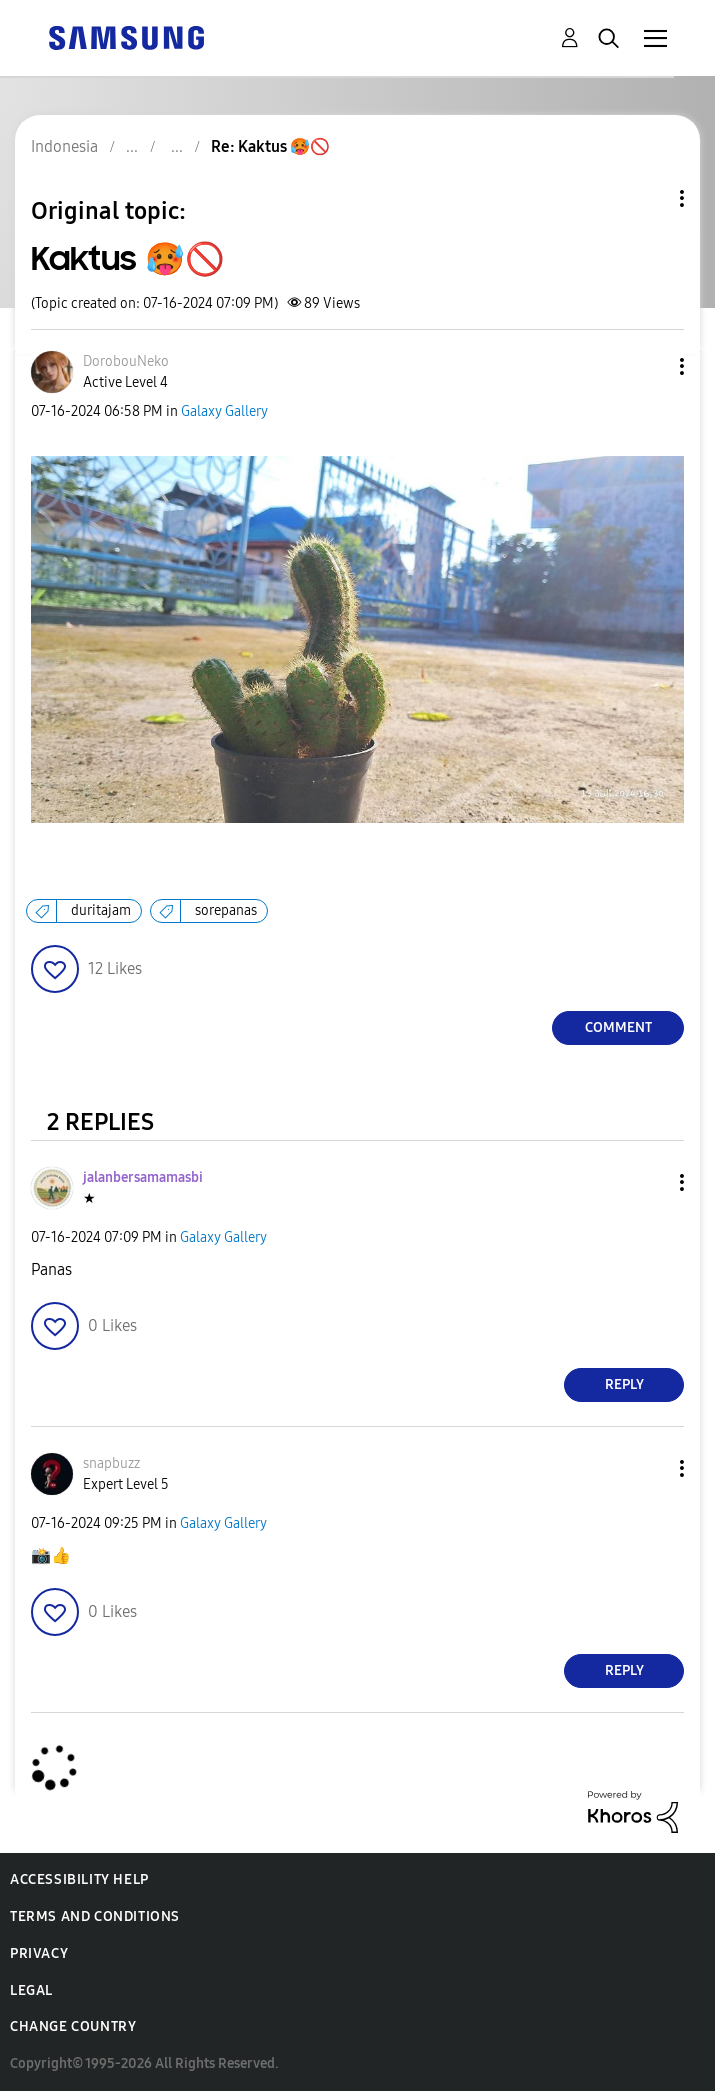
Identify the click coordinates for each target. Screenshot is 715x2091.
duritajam (101, 910)
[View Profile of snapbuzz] (111, 1463)
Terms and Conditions (95, 1916)
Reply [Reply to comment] (624, 1384)
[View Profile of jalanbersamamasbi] (143, 1177)
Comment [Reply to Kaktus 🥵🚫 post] (618, 1027)
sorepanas (226, 910)
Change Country (73, 2026)
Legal (31, 1990)
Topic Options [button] (648, 198)
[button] (649, 366)
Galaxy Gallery (224, 411)
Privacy (39, 1953)
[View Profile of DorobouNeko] (126, 361)
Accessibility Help (79, 1879)
